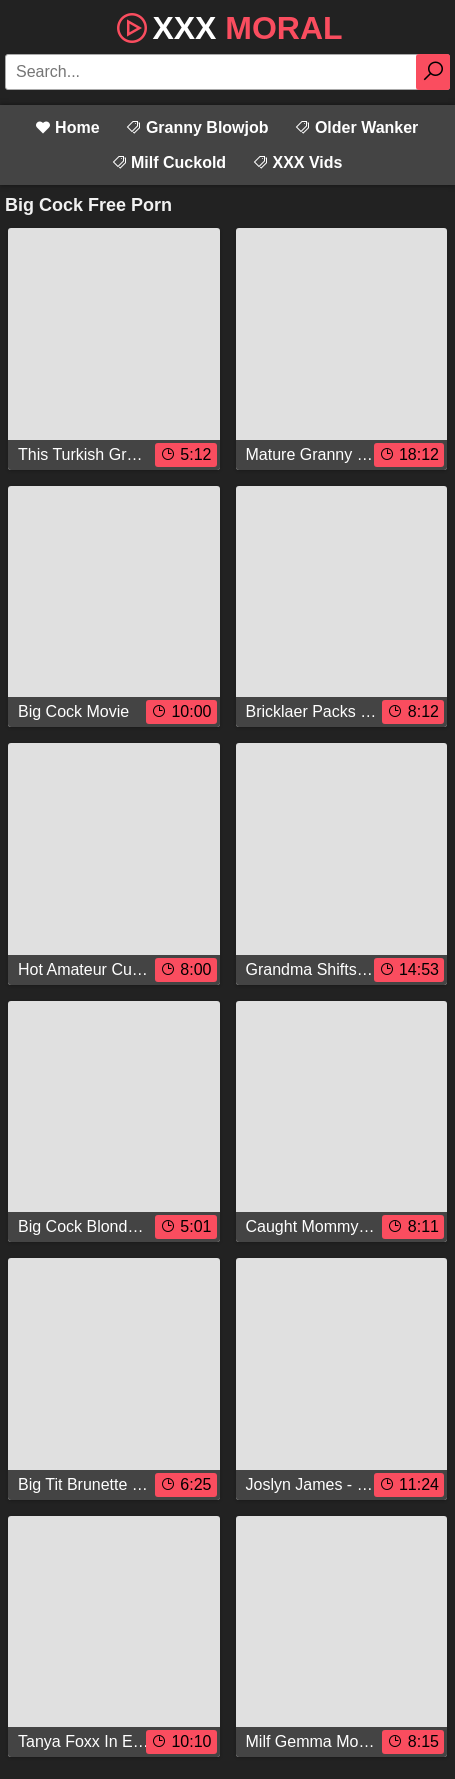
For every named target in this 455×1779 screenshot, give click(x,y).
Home (67, 127)
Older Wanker (356, 127)
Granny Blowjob (196, 127)
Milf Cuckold (169, 162)
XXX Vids (297, 162)
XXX (227, 26)
